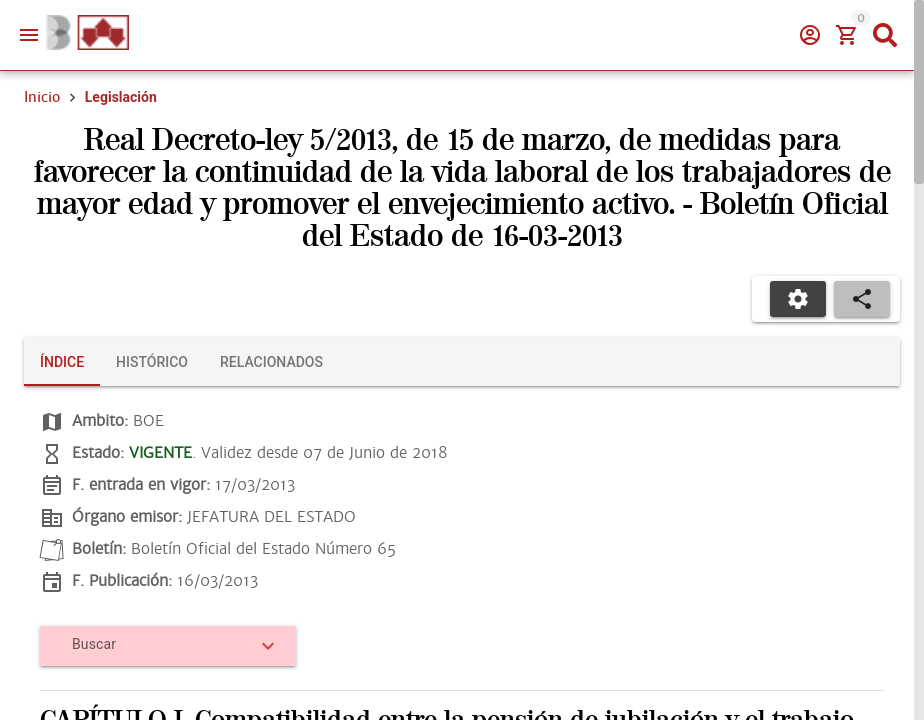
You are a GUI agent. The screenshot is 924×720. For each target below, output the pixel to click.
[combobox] (161, 652)
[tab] (62, 362)
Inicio (42, 97)
